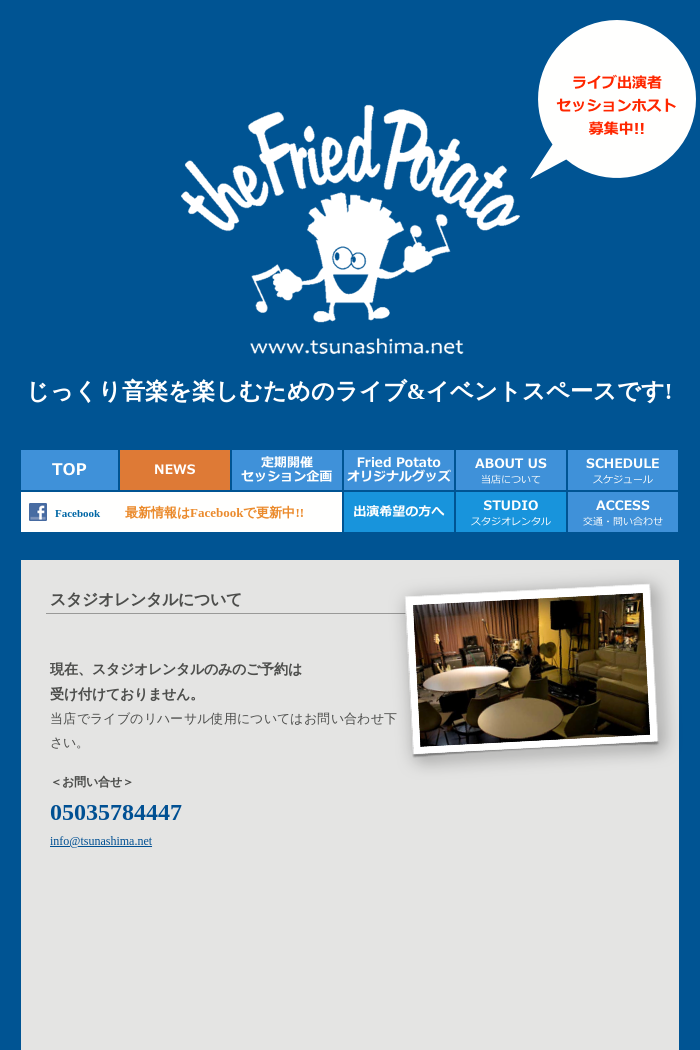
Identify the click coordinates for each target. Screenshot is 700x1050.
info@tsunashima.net (101, 841)
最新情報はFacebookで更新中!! (214, 512)
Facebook (77, 513)
